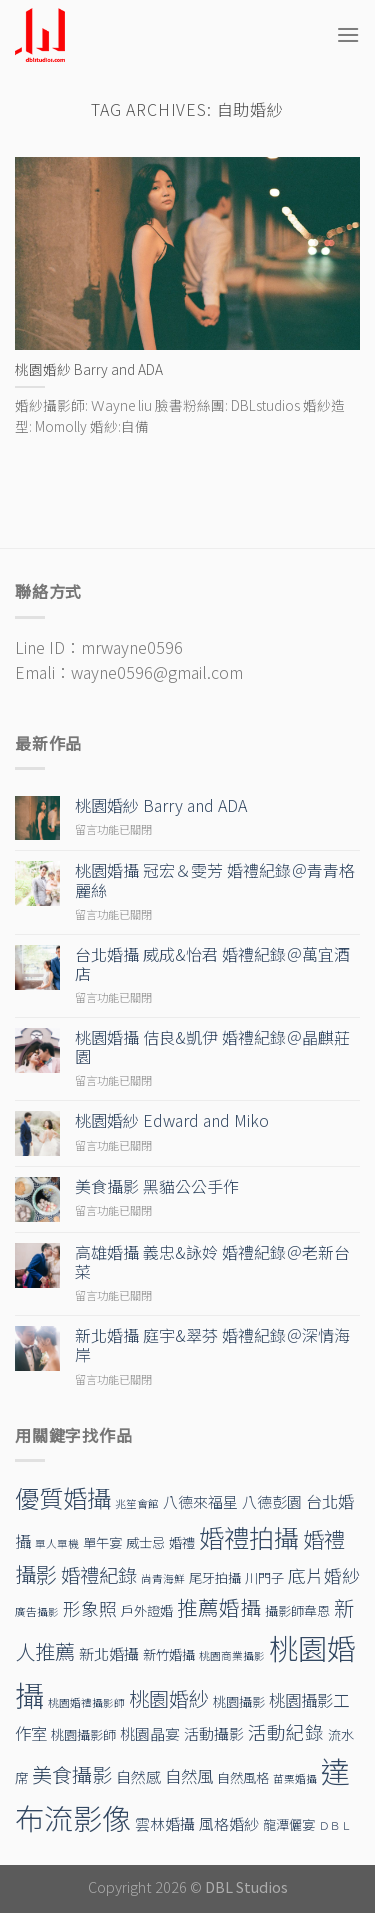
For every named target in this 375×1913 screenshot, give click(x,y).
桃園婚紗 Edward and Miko (172, 1120)
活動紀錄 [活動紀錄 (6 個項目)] (286, 1731)
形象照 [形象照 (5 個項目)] (90, 1608)
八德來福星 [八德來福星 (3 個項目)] (200, 1501)
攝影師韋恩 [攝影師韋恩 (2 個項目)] (297, 1610)
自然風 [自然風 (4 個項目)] (189, 1776)
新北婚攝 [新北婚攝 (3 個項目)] (109, 1653)
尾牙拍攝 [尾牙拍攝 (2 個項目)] (215, 1577)
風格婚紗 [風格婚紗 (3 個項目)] (229, 1823)
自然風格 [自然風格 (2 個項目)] (243, 1777)
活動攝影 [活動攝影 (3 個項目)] (214, 1733)
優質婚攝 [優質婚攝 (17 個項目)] (63, 1497)
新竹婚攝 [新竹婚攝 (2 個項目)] (169, 1654)
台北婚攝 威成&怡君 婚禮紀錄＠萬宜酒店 (212, 964)
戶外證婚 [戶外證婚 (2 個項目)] (147, 1610)
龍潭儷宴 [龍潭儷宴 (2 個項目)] (289, 1824)
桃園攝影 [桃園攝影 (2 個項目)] (239, 1701)
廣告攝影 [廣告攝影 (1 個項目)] (37, 1611)
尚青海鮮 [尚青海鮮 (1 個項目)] (163, 1578)
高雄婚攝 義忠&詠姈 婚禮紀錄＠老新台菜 (212, 1262)
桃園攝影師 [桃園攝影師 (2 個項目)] (83, 1734)
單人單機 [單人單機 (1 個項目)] (57, 1543)
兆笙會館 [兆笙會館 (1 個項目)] (137, 1503)
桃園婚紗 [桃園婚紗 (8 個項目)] (169, 1698)
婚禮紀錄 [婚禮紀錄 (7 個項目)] (99, 1575)
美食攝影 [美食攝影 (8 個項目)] (72, 1774)
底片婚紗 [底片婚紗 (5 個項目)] (324, 1575)
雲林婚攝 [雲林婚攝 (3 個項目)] (165, 1823)
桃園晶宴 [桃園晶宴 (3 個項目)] (150, 1733)
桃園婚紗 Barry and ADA (161, 805)
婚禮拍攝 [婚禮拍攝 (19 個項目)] (249, 1537)
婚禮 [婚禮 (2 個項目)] (182, 1542)
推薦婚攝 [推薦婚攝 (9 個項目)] (219, 1607)
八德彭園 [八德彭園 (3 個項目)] (272, 1501)
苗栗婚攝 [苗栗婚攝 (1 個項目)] (295, 1778)
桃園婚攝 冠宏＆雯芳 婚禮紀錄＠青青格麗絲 (215, 880)
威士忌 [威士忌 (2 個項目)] (145, 1542)
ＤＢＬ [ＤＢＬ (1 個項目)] (335, 1825)
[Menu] (348, 34)
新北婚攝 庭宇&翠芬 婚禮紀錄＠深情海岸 (212, 1345)
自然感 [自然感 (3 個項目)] (138, 1776)
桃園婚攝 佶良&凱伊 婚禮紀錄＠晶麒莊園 (212, 1047)
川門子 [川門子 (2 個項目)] (264, 1577)
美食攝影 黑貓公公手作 (157, 1186)
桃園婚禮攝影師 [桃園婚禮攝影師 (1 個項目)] (86, 1702)
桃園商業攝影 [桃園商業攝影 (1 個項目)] (232, 1655)
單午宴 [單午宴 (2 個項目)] (102, 1542)
